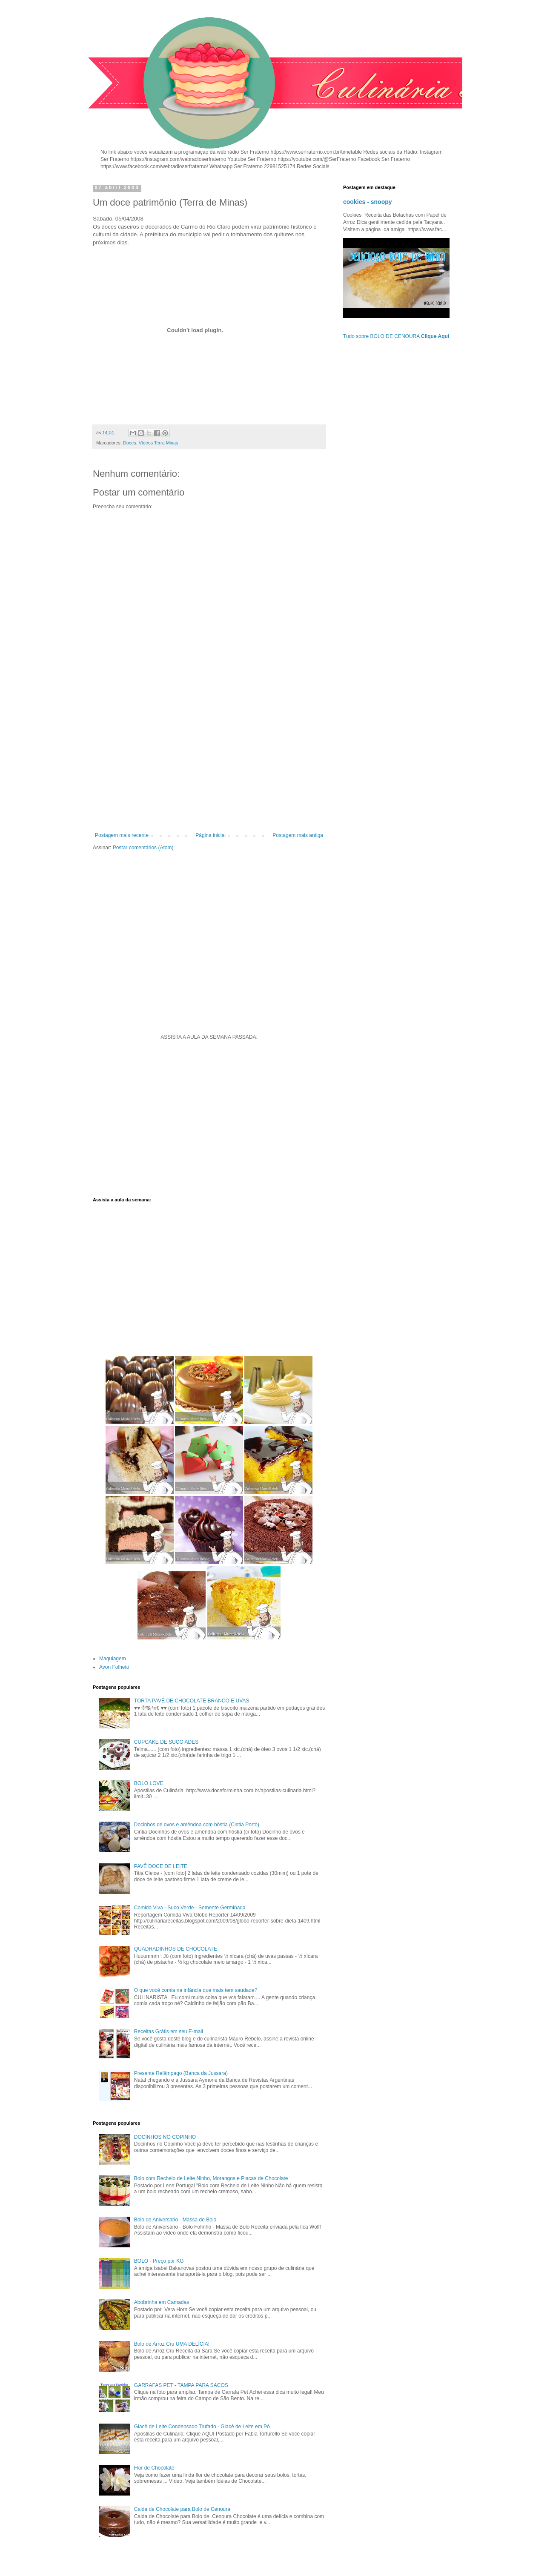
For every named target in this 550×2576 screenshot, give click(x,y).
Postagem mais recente (122, 835)
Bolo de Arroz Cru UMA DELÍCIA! (171, 2344)
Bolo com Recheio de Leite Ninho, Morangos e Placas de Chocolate (211, 2178)
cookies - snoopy (367, 201)
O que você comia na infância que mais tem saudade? (196, 1990)
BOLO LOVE (148, 1783)
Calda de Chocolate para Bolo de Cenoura (182, 2509)
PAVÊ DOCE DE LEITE (160, 1866)
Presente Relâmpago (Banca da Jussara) (181, 2073)
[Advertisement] (209, 762)
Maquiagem (112, 1659)
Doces (129, 442)
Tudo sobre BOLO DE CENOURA (396, 336)
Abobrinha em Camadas (161, 2302)
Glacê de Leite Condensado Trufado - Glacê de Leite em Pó (202, 2427)
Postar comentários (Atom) (143, 848)
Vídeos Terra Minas (158, 442)
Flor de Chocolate (154, 2468)
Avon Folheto (114, 1667)
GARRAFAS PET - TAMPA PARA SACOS (181, 2385)
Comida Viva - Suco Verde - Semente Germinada (190, 1908)
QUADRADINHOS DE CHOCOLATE (175, 1949)
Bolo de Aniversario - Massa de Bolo (175, 2220)
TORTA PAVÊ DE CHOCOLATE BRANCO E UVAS (191, 1701)
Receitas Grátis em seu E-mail (168, 2031)
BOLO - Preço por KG (159, 2261)
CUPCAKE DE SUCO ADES (166, 1742)
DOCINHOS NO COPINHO (165, 2137)
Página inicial (210, 835)
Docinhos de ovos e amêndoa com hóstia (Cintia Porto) (196, 1825)
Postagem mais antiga (297, 835)
